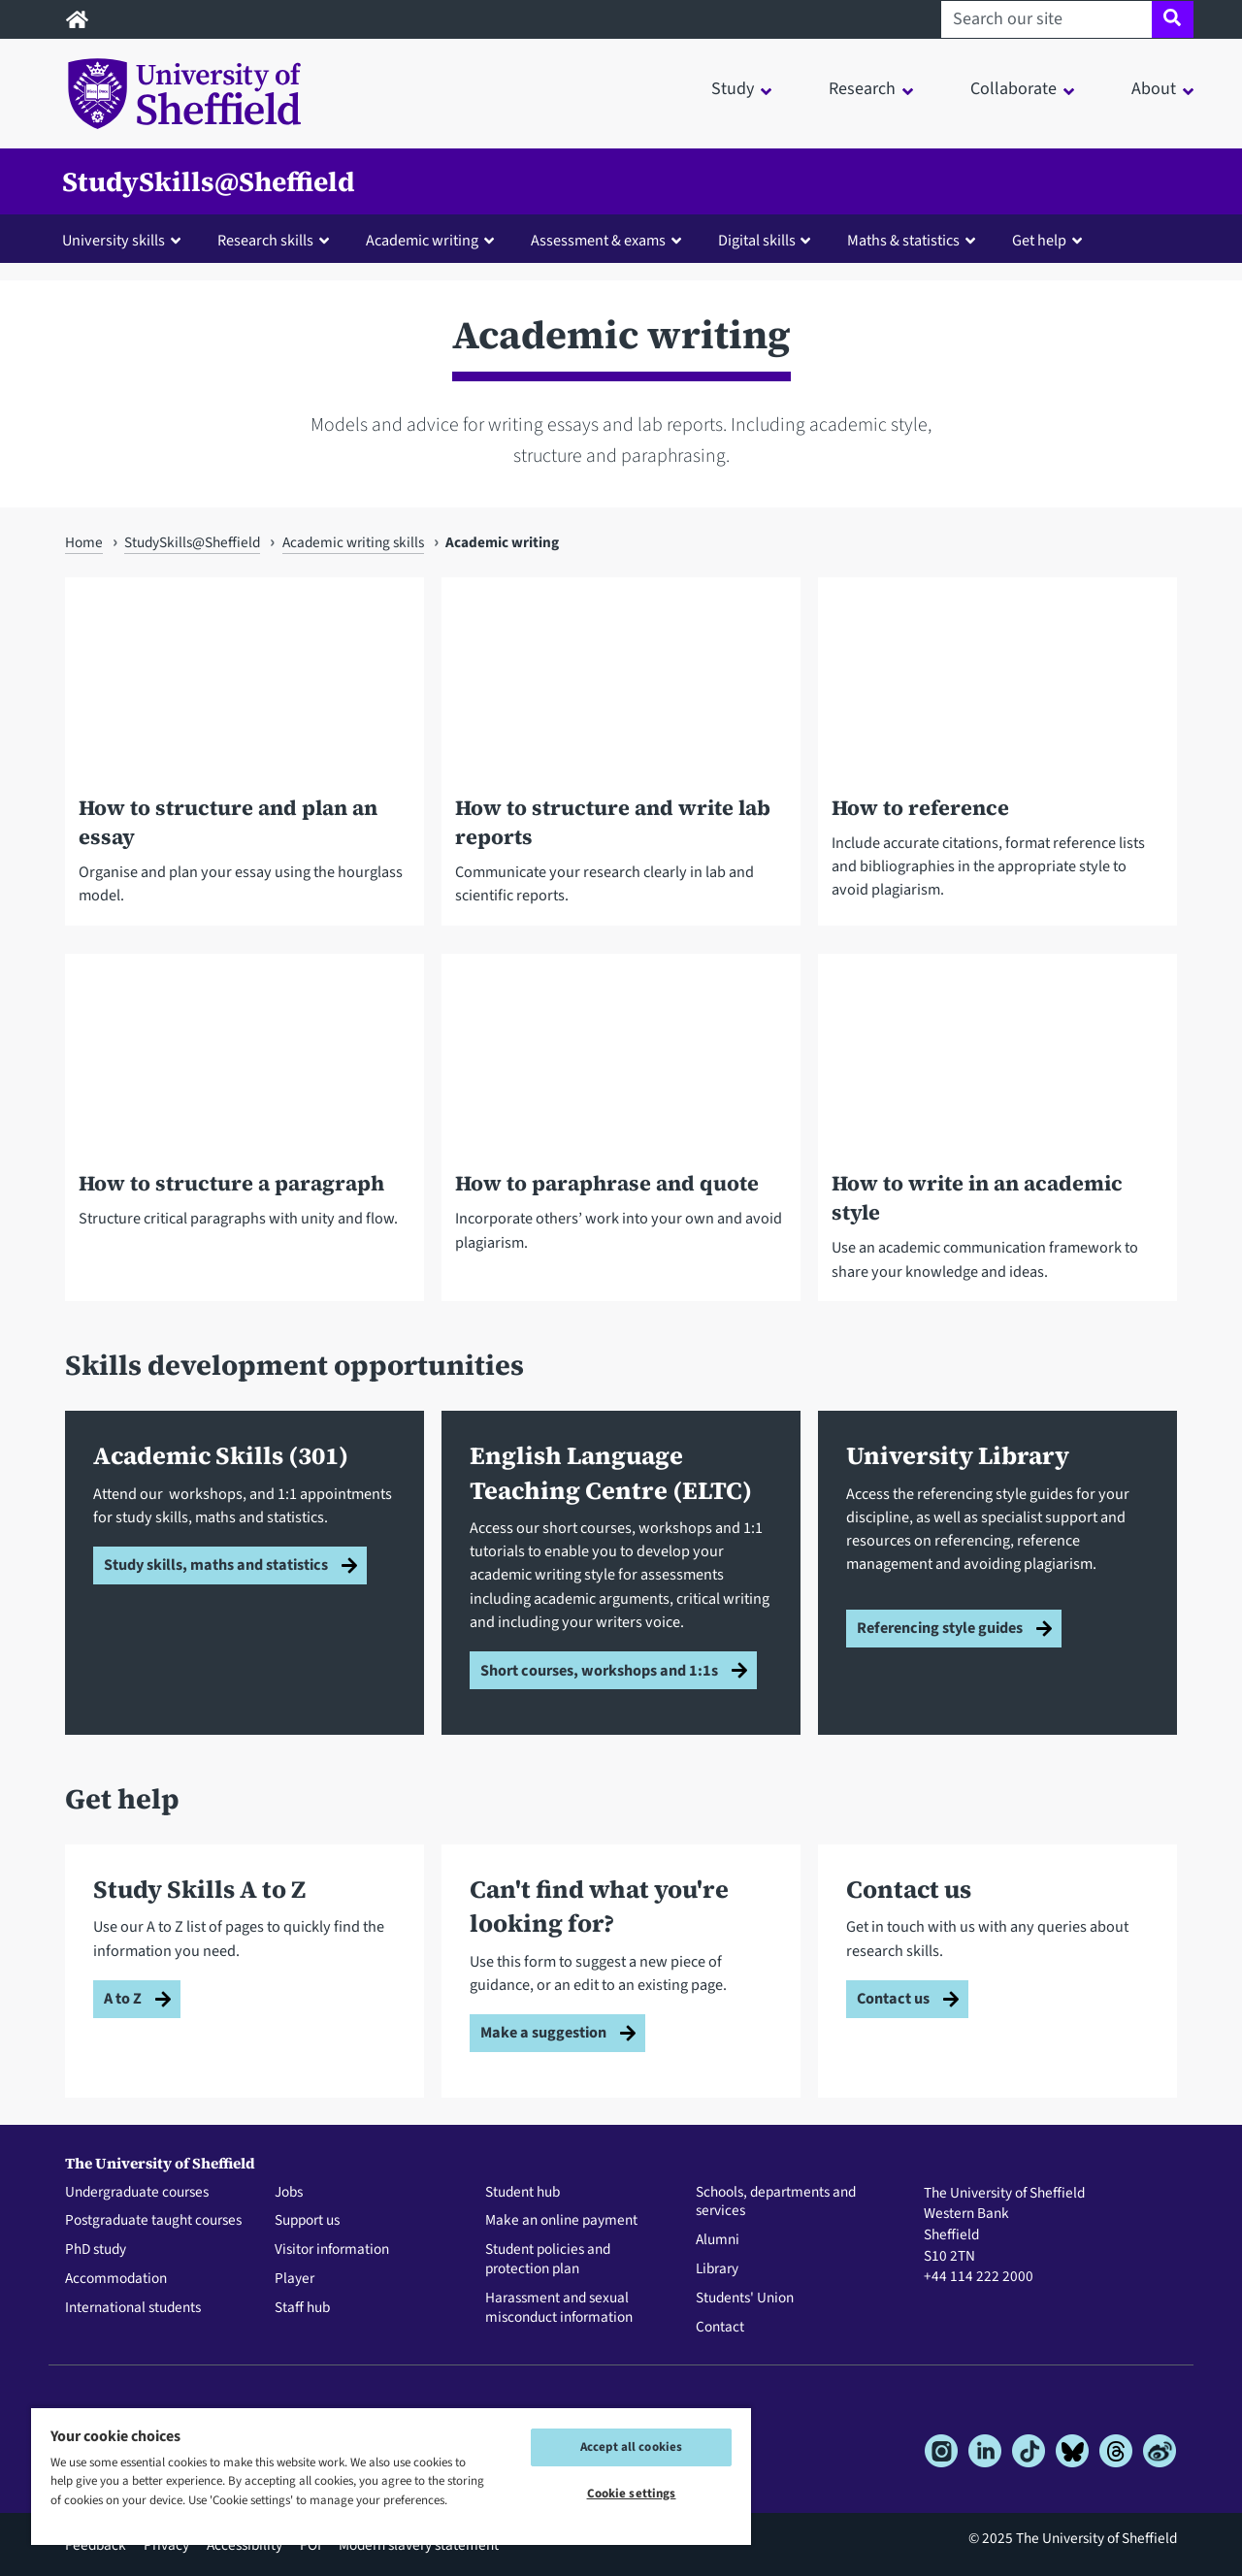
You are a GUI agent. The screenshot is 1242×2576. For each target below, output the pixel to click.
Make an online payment (561, 2221)
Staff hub (302, 2308)
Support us (307, 2221)
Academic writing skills (353, 542)
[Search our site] (1046, 19)
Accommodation (116, 2279)
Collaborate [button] (1013, 89)
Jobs (289, 2192)
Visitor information (332, 2250)
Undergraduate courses (137, 2192)
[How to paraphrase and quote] (621, 1141)
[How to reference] (997, 765)
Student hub (522, 2192)
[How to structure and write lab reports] (621, 765)
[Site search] (1172, 19)
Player (294, 2279)
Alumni (717, 2240)
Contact (720, 2327)
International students (133, 2308)
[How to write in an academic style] (997, 1141)
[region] (391, 2475)
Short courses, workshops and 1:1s (599, 1670)
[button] (125, 239)
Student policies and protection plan (547, 2259)
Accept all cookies (631, 2447)
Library (717, 2269)
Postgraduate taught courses (153, 2221)
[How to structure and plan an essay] (244, 765)
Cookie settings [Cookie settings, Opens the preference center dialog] (631, 2493)
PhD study (95, 2250)
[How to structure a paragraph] (244, 1141)
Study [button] (732, 89)
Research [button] (862, 89)
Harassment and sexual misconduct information (559, 2308)
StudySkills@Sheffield (208, 181)
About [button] (1153, 89)
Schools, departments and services (776, 2202)
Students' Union (745, 2298)
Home (84, 542)
